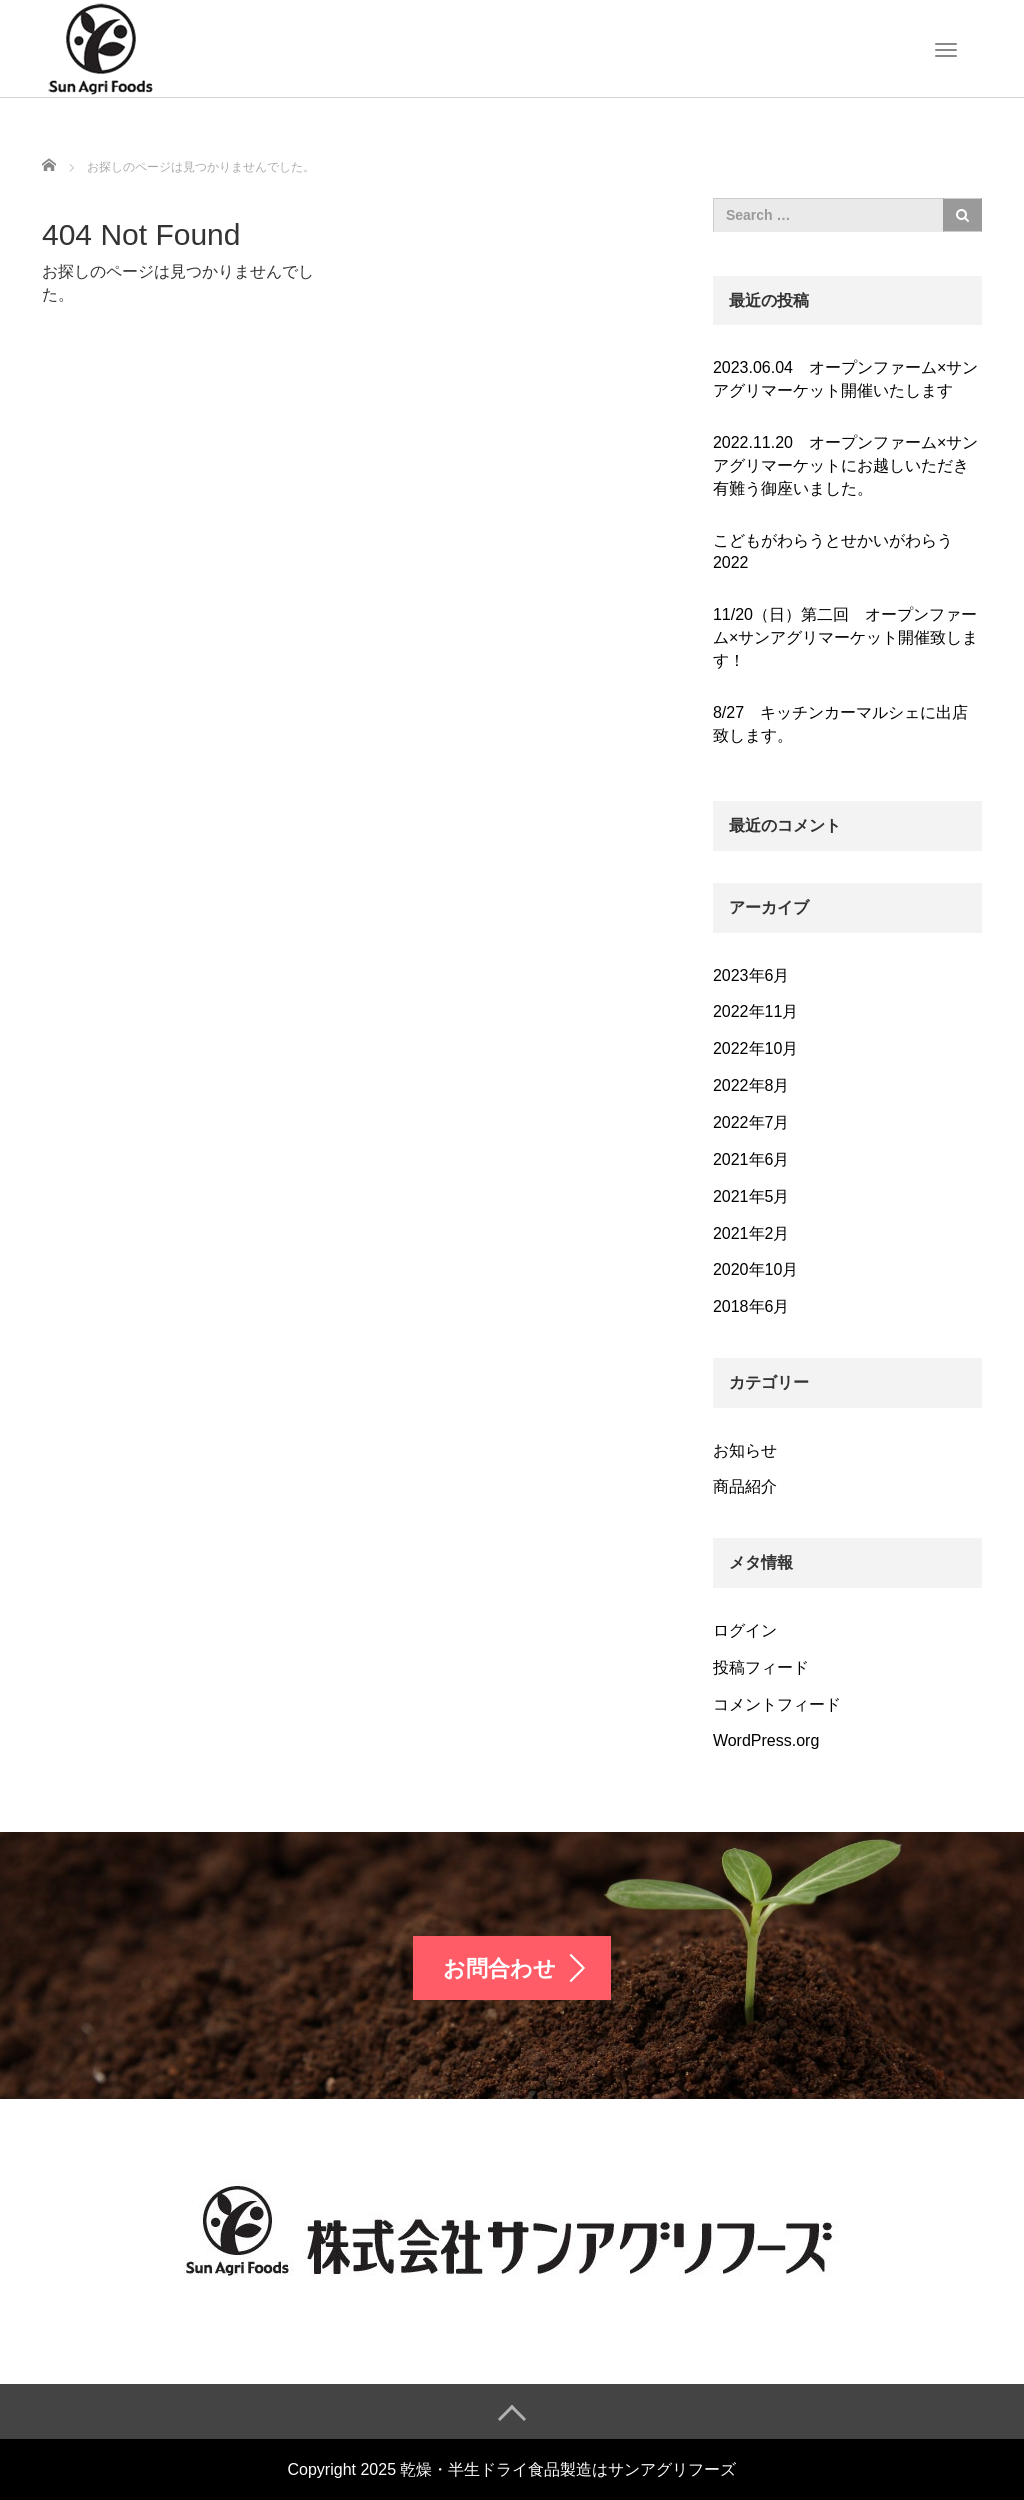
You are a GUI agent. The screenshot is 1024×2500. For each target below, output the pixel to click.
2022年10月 (755, 1048)
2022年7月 (751, 1122)
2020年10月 (755, 1269)
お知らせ (745, 1450)
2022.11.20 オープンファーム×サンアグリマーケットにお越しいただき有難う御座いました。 (845, 465)
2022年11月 (755, 1011)
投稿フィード (761, 1667)
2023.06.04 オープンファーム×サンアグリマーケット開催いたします (845, 379)
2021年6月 (751, 1159)
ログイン (745, 1630)
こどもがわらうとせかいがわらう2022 (833, 552)
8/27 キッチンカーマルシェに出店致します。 (840, 724)
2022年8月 (751, 1085)
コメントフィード (777, 1704)
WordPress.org (766, 1740)
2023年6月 (751, 975)
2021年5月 (751, 1196)
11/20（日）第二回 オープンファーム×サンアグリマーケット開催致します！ (845, 637)
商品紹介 (745, 1486)
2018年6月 (751, 1306)
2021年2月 (751, 1233)
